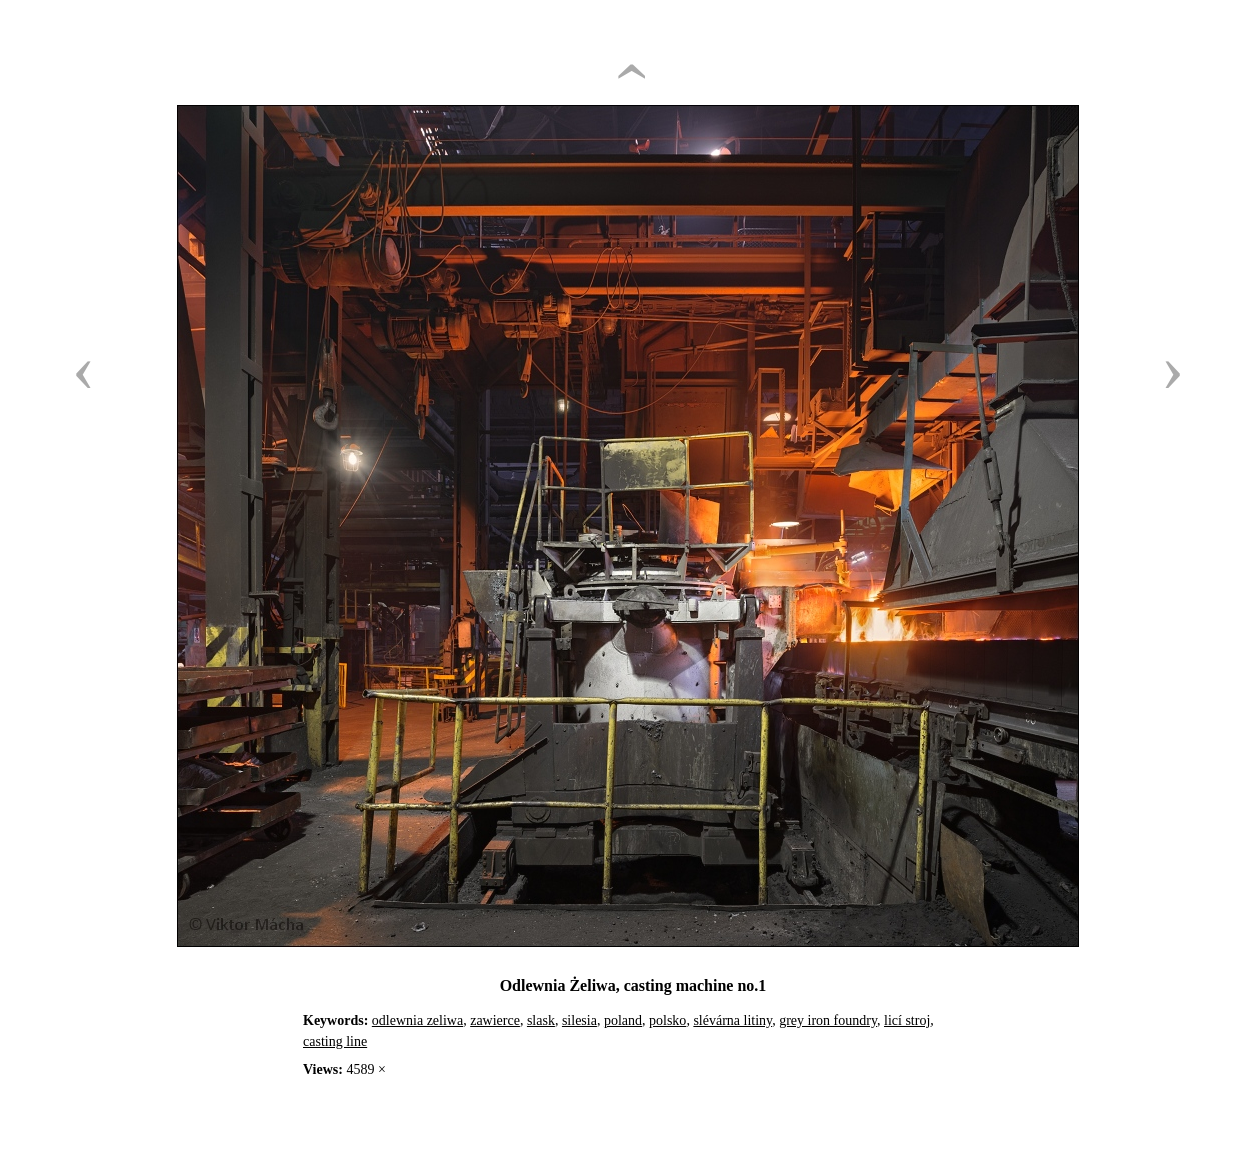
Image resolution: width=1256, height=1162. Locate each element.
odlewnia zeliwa (417, 1020)
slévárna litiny (732, 1020)
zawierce (495, 1020)
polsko (667, 1020)
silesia (579, 1020)
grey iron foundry (828, 1020)
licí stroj (907, 1020)
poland (623, 1020)
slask (541, 1020)
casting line (335, 1041)
